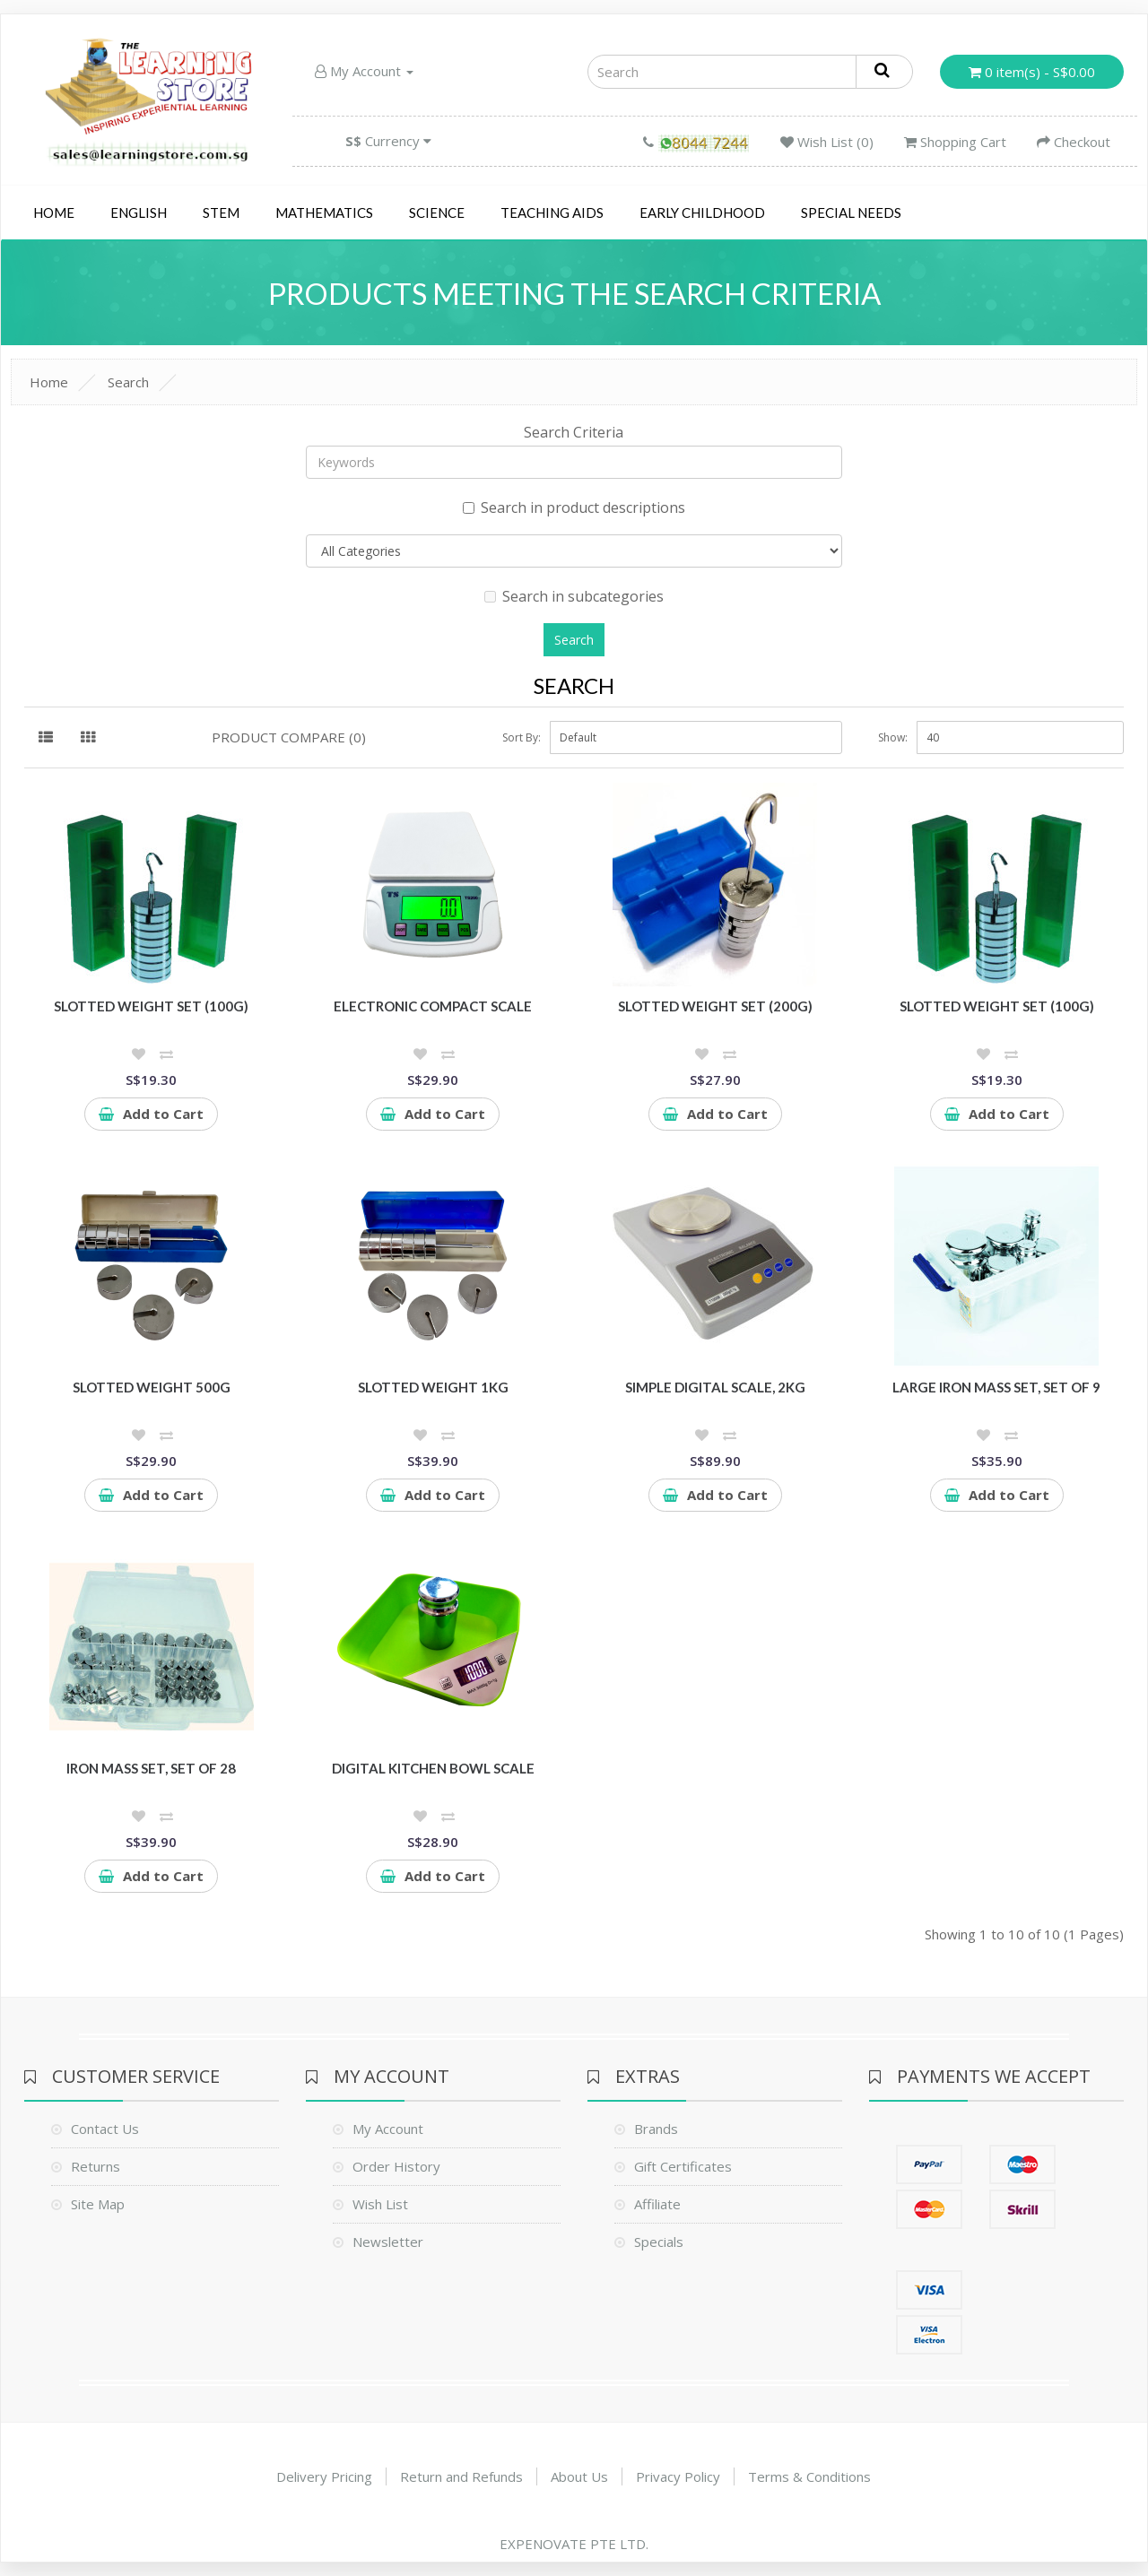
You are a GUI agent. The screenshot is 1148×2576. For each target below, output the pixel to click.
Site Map (98, 2204)
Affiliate (657, 2204)
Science (437, 212)
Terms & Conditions (809, 2476)
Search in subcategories (574, 596)
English (138, 212)
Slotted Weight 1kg (433, 1387)
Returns (95, 2166)
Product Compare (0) (289, 737)
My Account (364, 71)
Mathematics (324, 212)
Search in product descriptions (574, 507)
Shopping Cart (955, 142)
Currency (388, 141)
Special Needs (851, 212)
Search (128, 382)
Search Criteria (573, 432)
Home (53, 212)
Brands (656, 2129)
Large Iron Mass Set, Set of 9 (996, 1387)
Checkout (1073, 142)
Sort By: (521, 737)
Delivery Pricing (324, 2476)
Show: (893, 737)
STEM (221, 212)
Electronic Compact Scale (433, 1006)
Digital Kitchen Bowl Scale (433, 1768)
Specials (658, 2242)
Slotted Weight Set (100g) (151, 1006)
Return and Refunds (461, 2476)
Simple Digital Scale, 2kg (715, 1387)
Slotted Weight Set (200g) (715, 1006)
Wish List (380, 2204)
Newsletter (387, 2242)
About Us (579, 2476)
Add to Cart (151, 1114)
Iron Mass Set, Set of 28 (151, 1768)
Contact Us (105, 2129)
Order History (396, 2166)
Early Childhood (702, 212)
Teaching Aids (552, 212)
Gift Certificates (683, 2166)
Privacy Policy (678, 2476)
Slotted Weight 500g (151, 1387)
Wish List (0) (827, 142)
